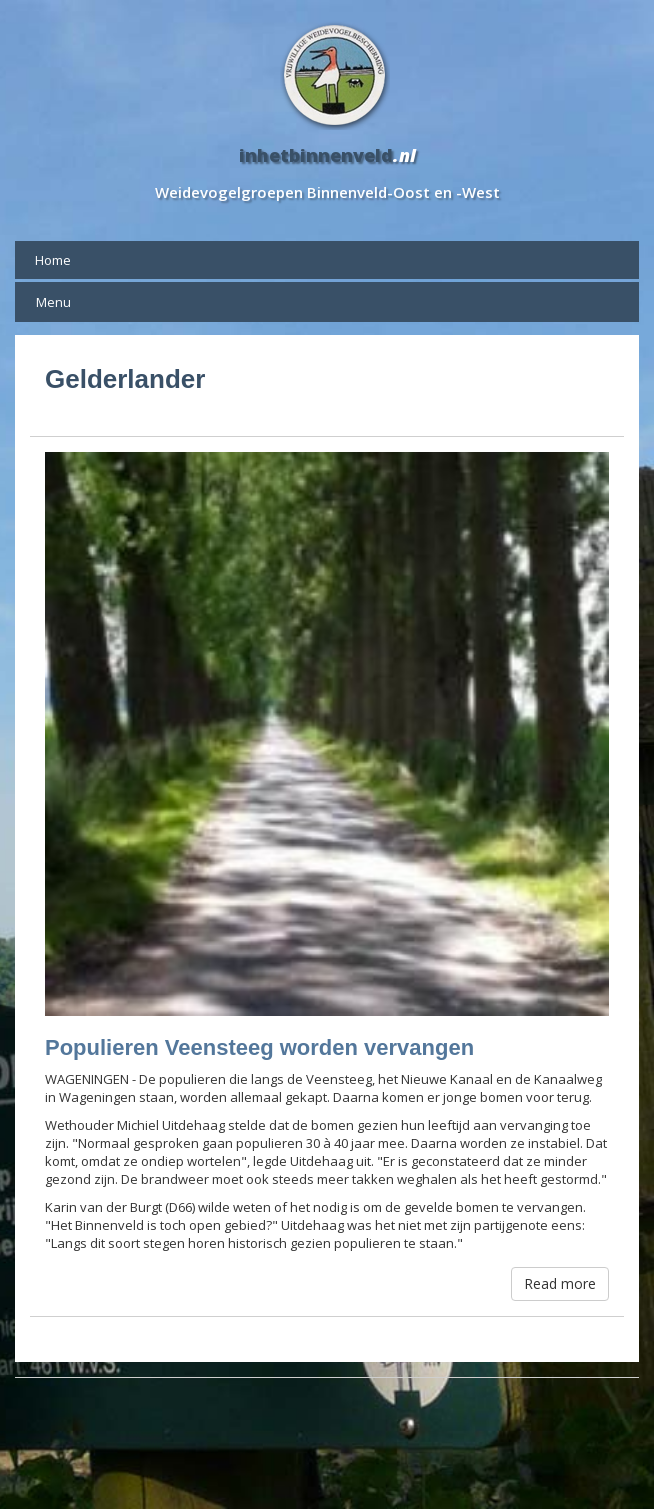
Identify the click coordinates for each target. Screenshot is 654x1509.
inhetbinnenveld (316, 155)
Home (53, 260)
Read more (560, 1283)
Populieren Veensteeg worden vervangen (259, 1047)
